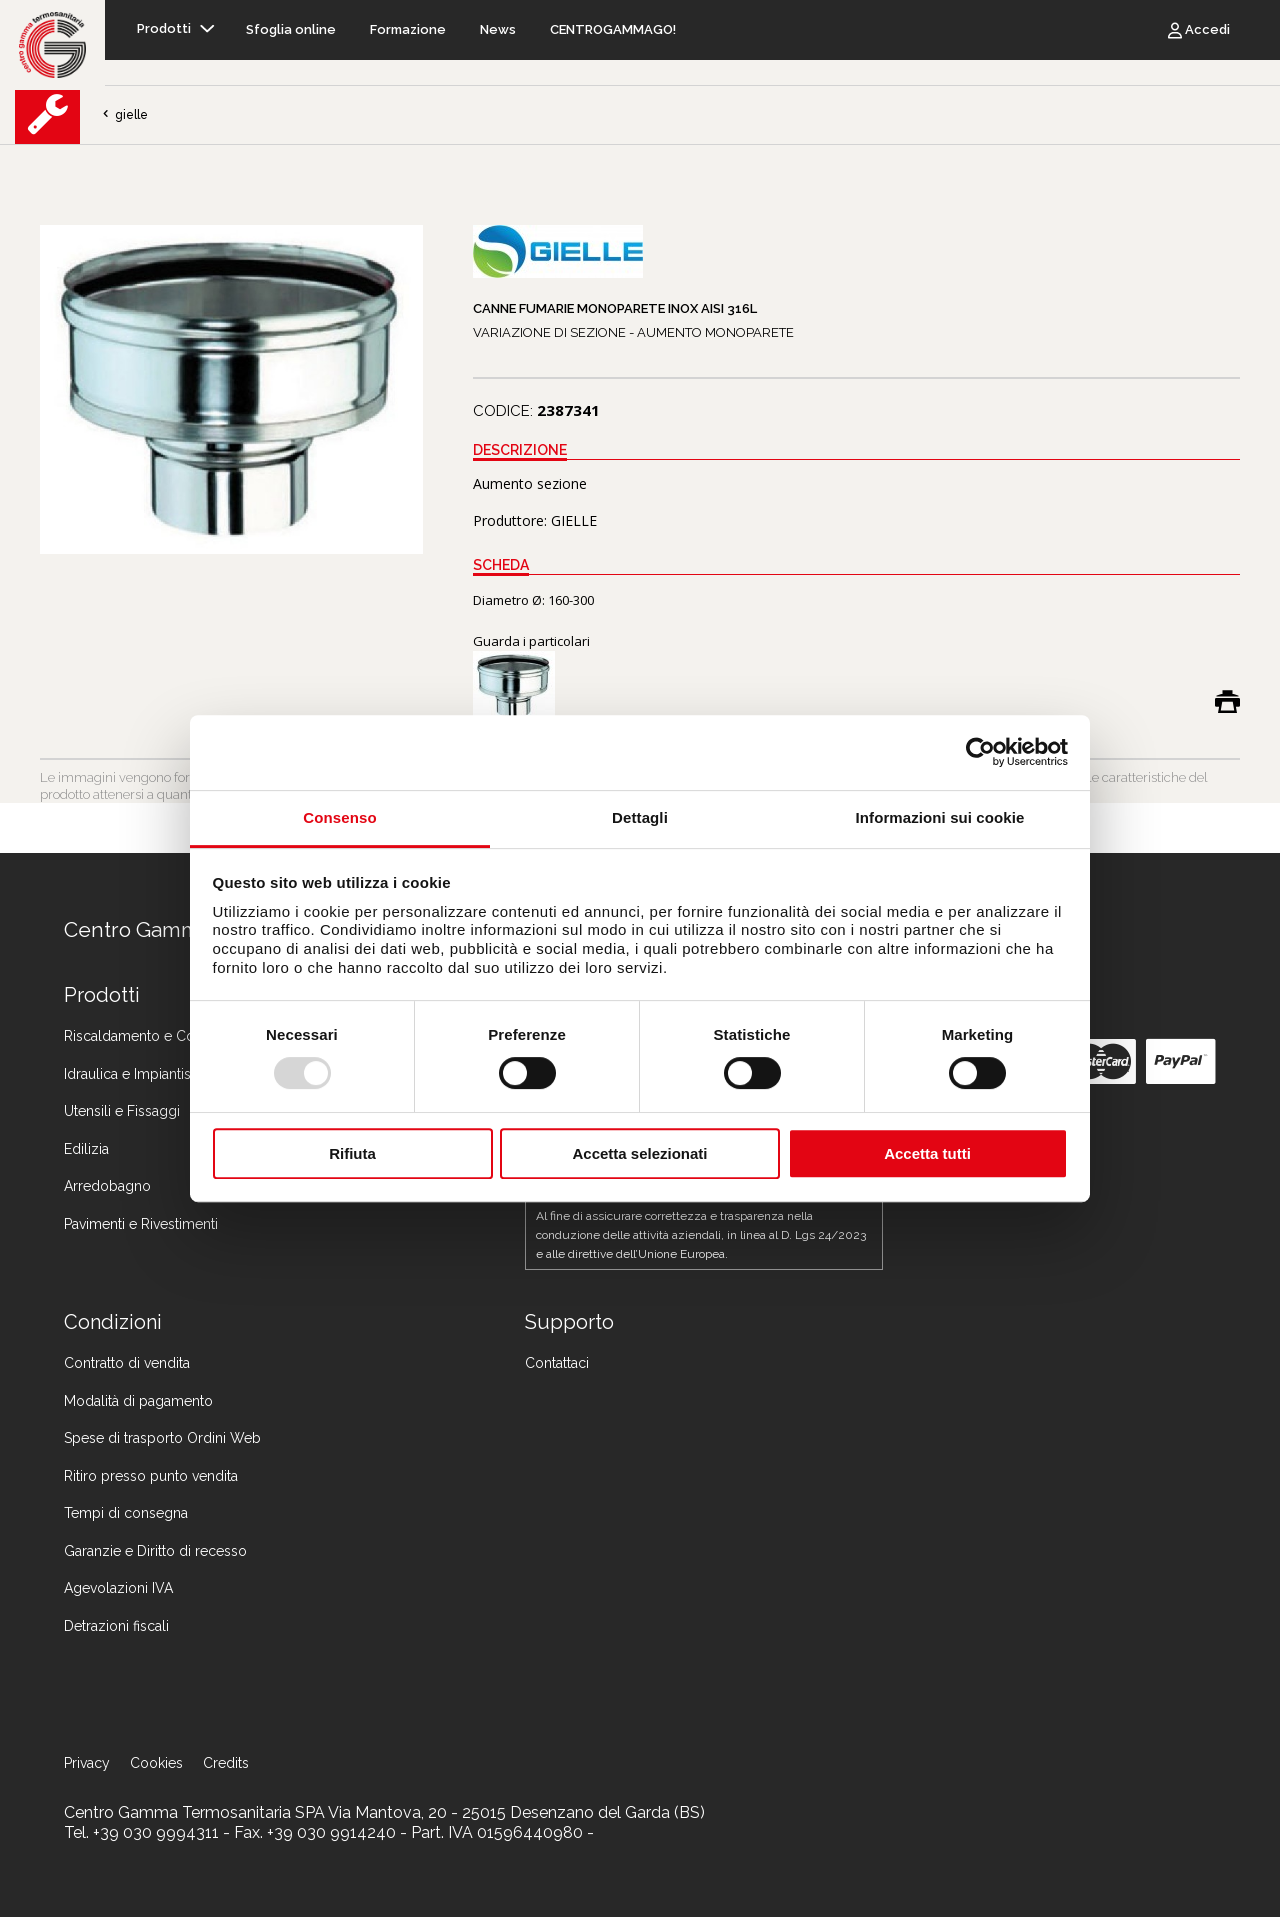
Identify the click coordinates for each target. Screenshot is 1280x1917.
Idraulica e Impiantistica (138, 1074)
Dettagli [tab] (640, 817)
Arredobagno (107, 1186)
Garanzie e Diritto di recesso (155, 1551)
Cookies (156, 1763)
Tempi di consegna (126, 1513)
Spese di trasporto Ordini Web (162, 1438)
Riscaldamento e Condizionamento (178, 1036)
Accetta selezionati (639, 1153)
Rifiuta (352, 1153)
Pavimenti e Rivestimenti (141, 1224)
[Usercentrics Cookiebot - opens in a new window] (980, 752)
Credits (226, 1763)
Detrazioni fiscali (116, 1626)
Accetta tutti (927, 1153)
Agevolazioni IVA (118, 1588)
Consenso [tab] (339, 817)
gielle (124, 115)
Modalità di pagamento (138, 1401)
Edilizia (86, 1149)
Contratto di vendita (127, 1363)
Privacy (87, 1763)
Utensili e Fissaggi (122, 1111)
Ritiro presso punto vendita (151, 1476)
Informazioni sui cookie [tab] (940, 817)
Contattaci (557, 1363)
